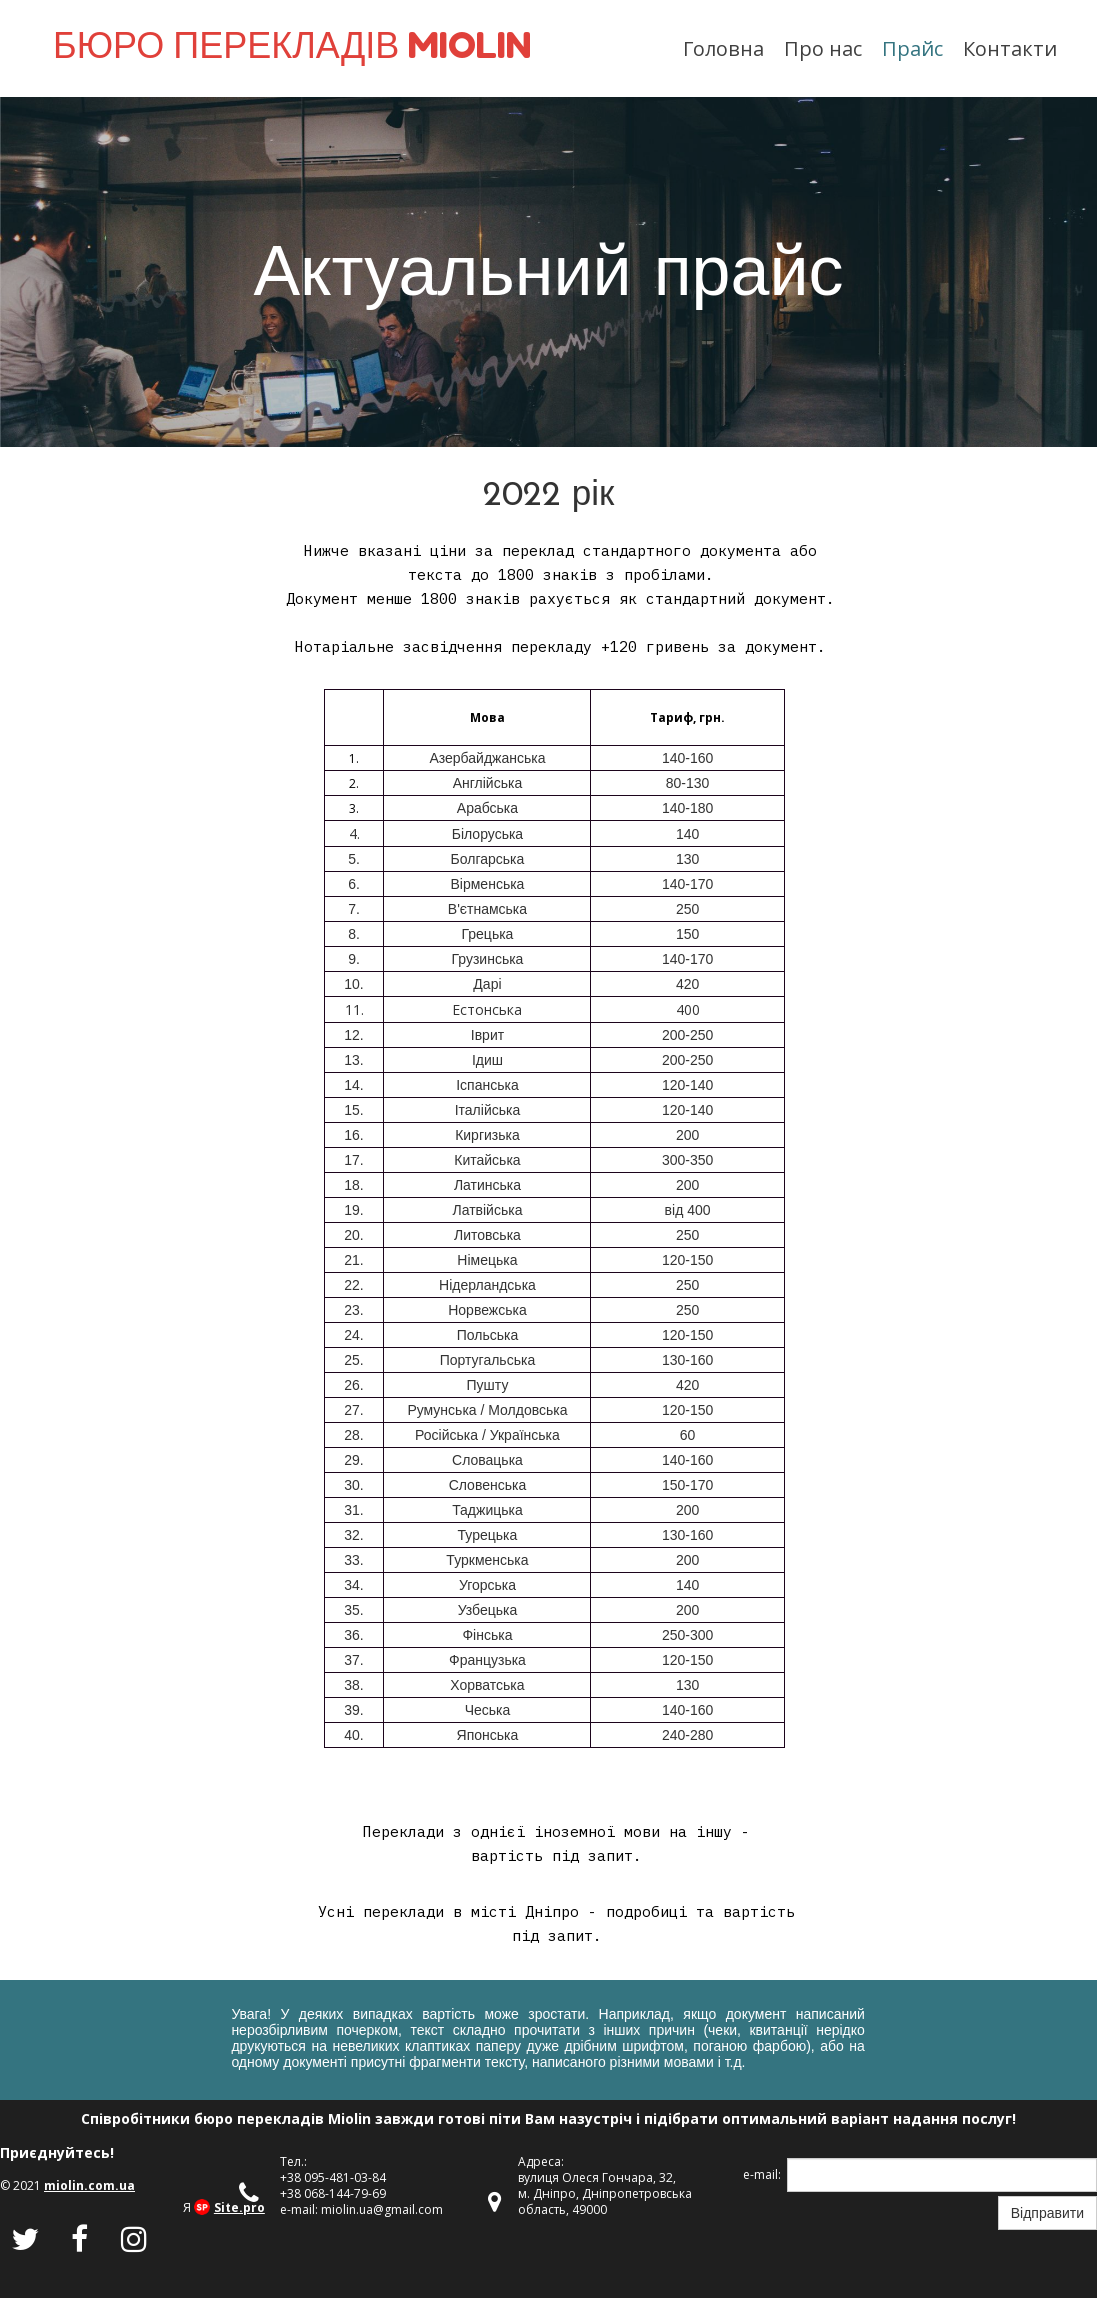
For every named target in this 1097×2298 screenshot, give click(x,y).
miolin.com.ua (89, 2185)
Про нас (823, 48)
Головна (723, 48)
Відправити (1047, 2213)
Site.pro (239, 2207)
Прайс (912, 48)
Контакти (1010, 48)
